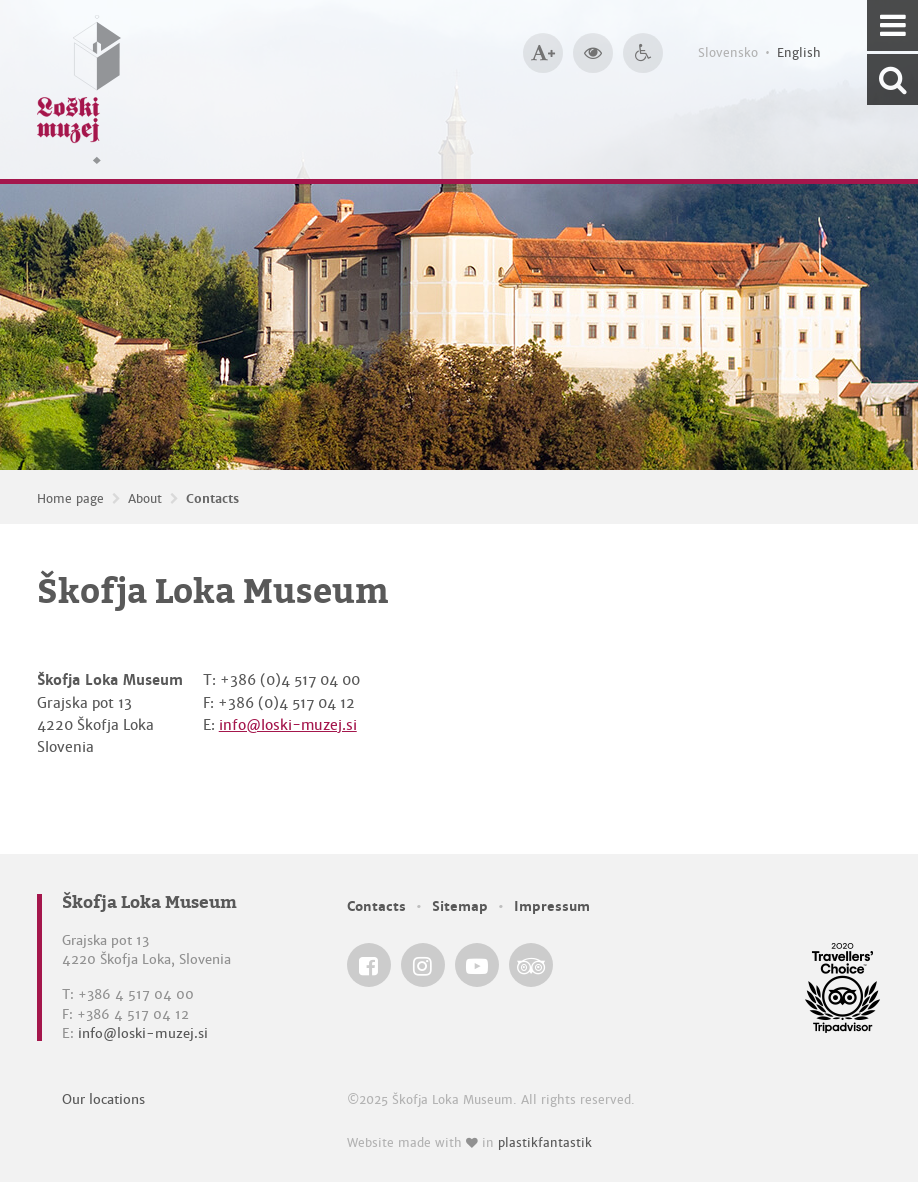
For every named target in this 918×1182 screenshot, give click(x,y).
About (145, 499)
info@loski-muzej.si (288, 725)
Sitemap (460, 906)
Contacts (212, 499)
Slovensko (728, 53)
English (799, 53)
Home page (70, 499)
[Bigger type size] (543, 53)
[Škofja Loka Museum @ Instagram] (423, 965)
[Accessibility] (643, 53)
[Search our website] (892, 79)
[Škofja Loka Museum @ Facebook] (369, 965)
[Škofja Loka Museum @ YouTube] (477, 965)
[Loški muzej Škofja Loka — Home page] (79, 89)
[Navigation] (892, 25)
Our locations (103, 1099)
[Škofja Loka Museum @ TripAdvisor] (531, 965)
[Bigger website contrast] (593, 53)
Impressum (552, 906)
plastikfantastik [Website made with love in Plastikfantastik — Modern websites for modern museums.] (545, 1143)
